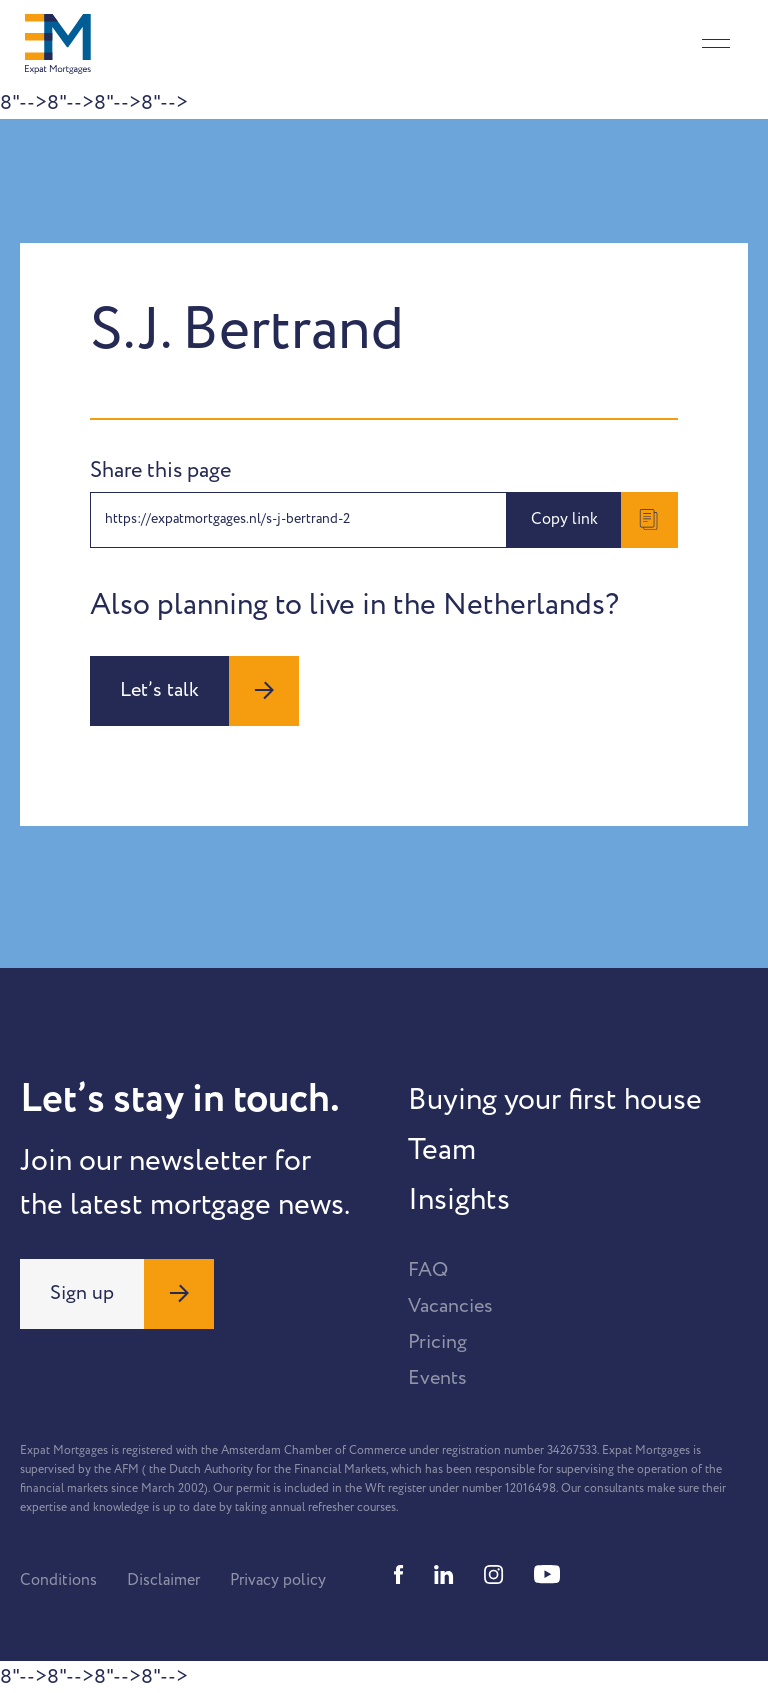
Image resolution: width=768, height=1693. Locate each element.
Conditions (58, 1580)
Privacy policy (278, 1580)
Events (437, 1378)
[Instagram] (494, 1574)
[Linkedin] (444, 1574)
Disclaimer (163, 1580)
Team (442, 1150)
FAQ (428, 1270)
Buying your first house (555, 1100)
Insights (459, 1200)
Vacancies (450, 1306)
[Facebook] (399, 1574)
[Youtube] (547, 1574)
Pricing (437, 1342)
